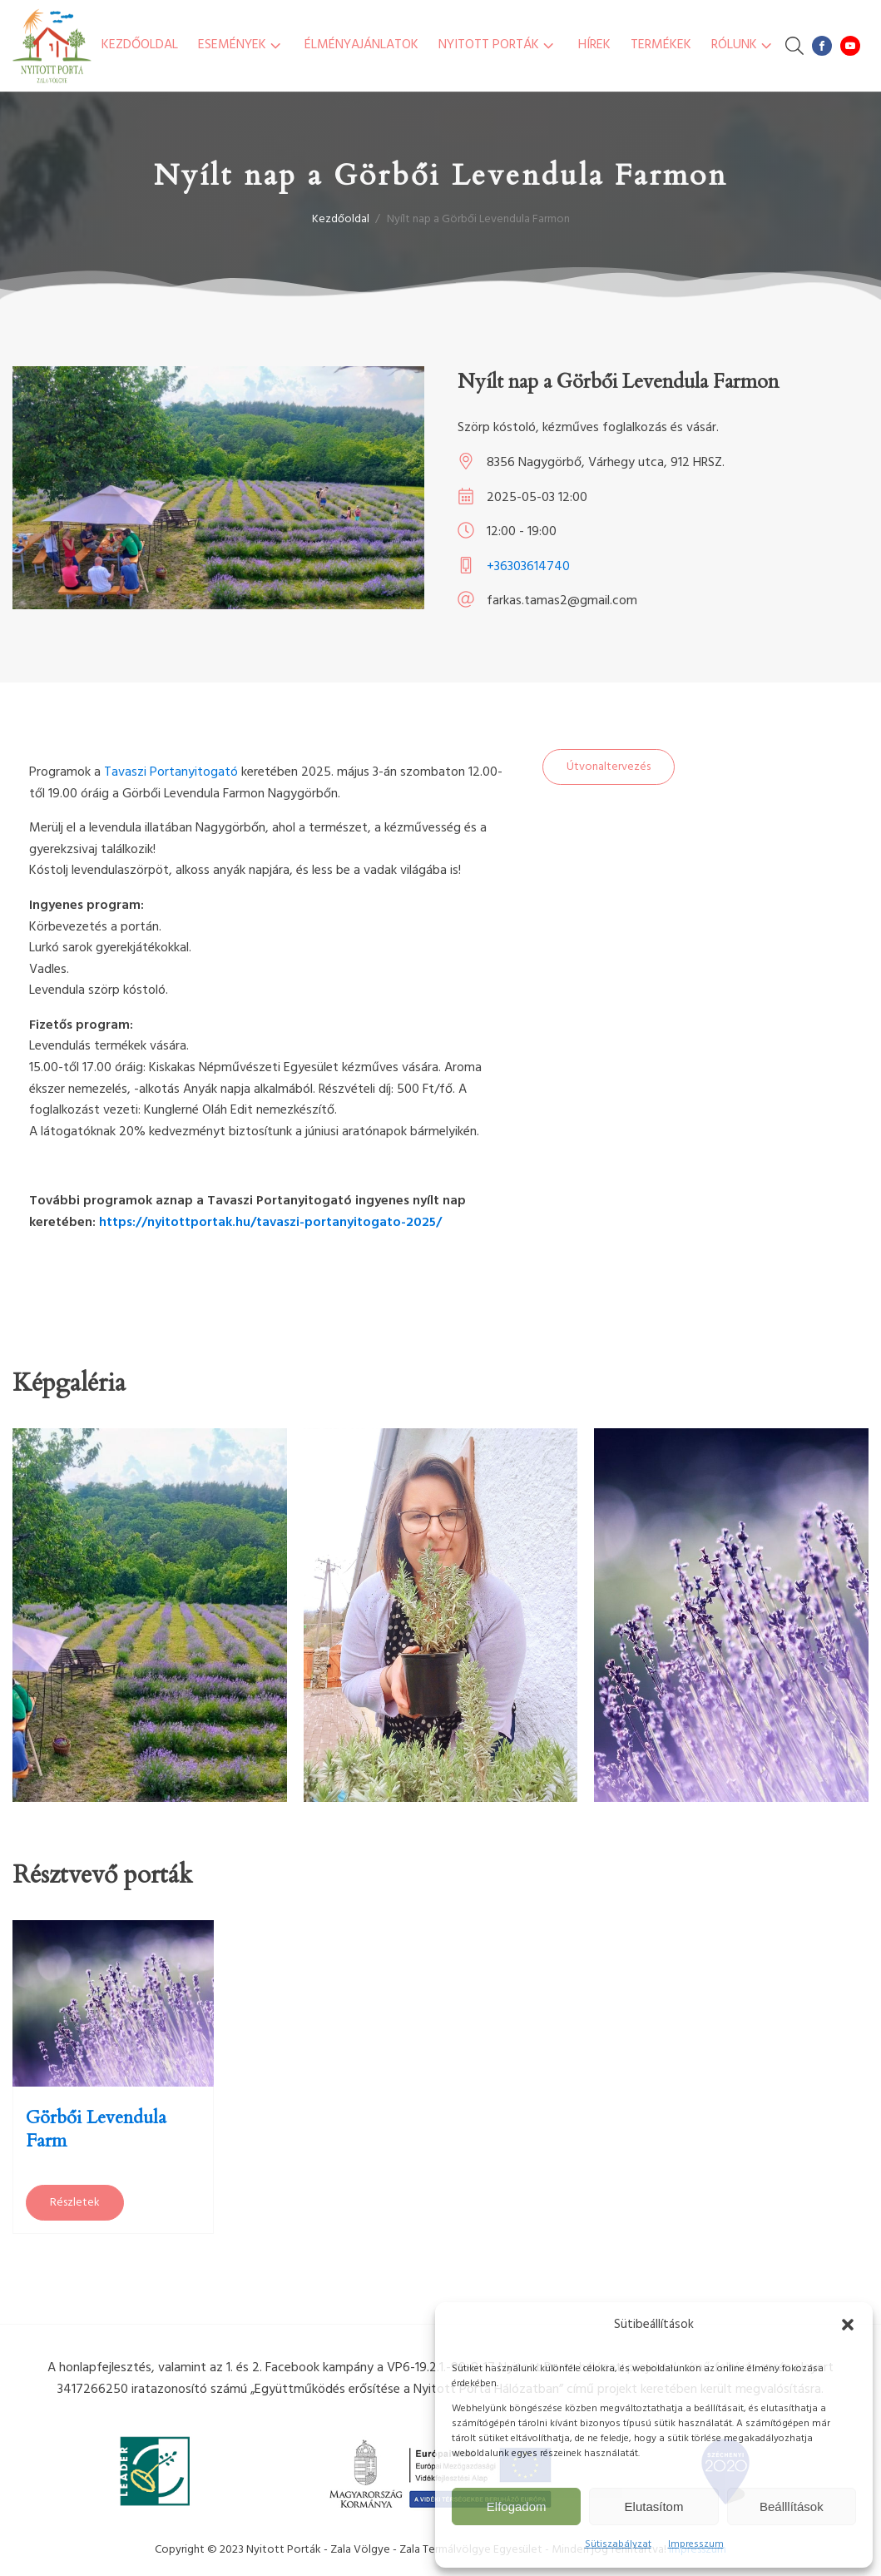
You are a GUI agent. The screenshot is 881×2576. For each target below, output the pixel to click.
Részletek (75, 2202)
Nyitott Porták (497, 45)
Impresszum (696, 2544)
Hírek (594, 45)
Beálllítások (792, 2506)
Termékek (661, 45)
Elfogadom (517, 2506)
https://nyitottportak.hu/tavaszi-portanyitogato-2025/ (270, 1222)
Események (241, 45)
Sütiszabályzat (618, 2544)
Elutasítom (654, 2506)
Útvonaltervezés (609, 767)
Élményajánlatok (361, 45)
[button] (847, 2324)
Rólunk (743, 45)
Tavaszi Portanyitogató (171, 772)
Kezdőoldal (139, 45)
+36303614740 (528, 567)
